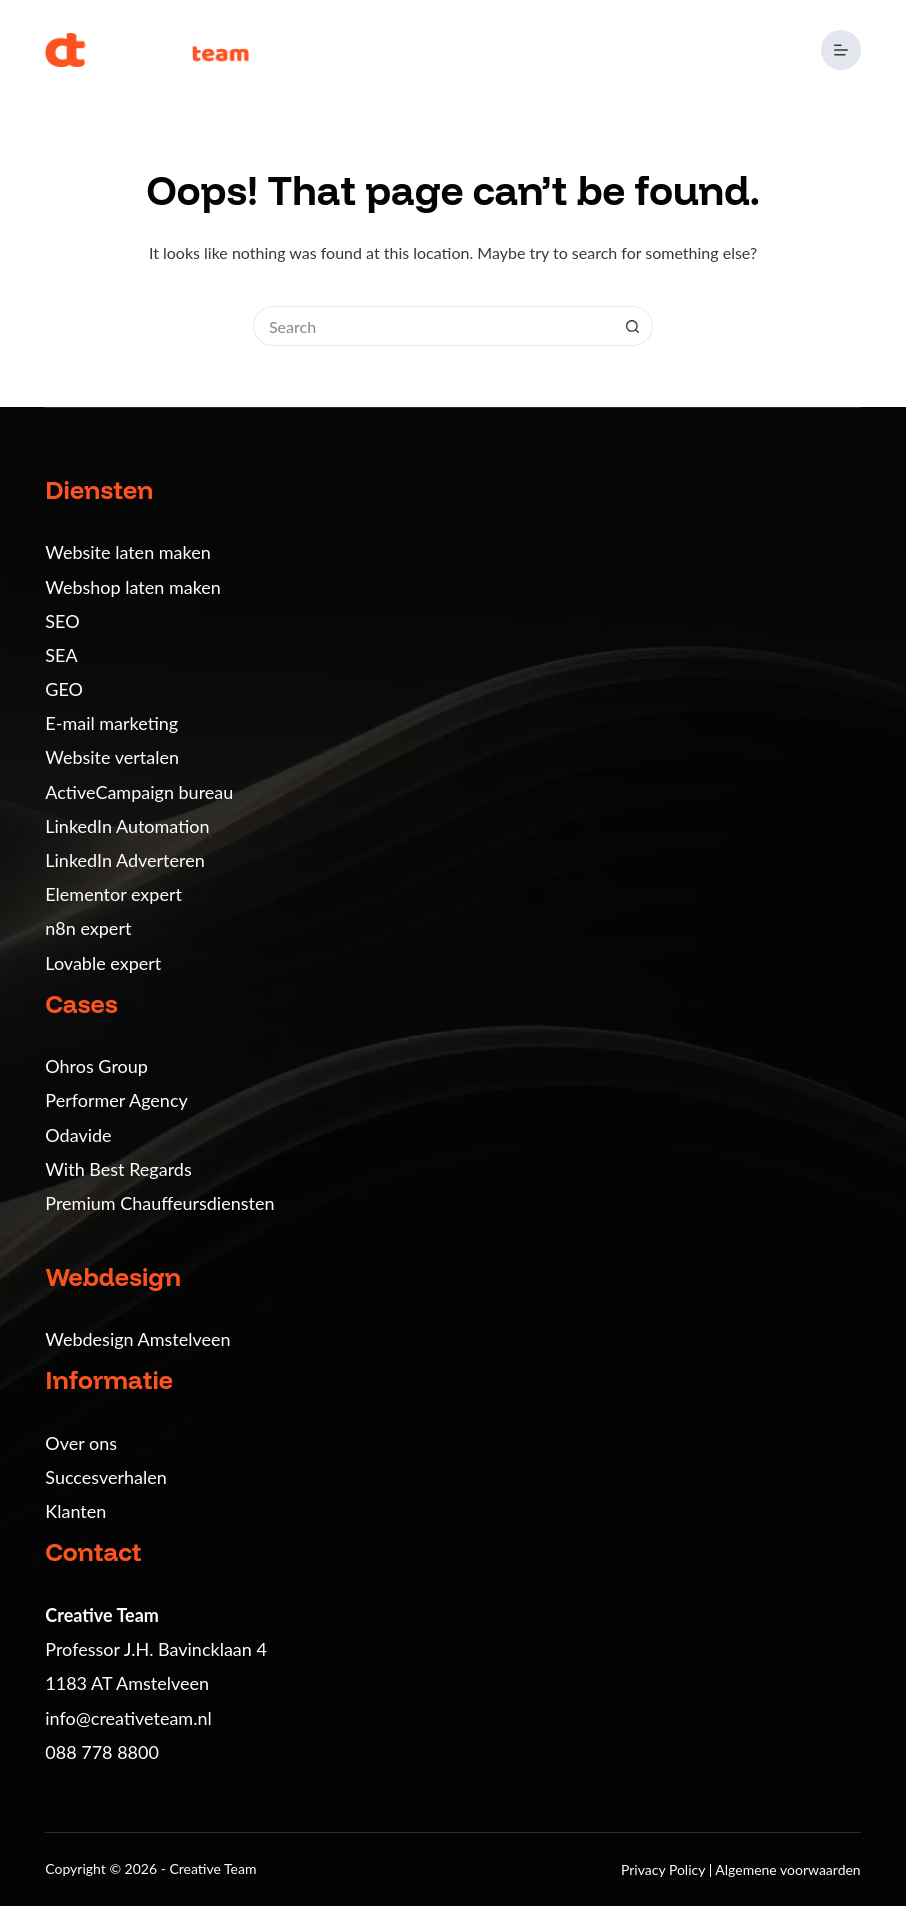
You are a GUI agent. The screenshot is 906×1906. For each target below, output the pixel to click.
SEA (61, 655)
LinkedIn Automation (127, 826)
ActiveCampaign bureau (139, 792)
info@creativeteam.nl (128, 1718)
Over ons (81, 1443)
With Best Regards (118, 1169)
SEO (62, 621)
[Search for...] (433, 326)
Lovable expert (103, 963)
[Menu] (841, 50)
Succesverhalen (106, 1477)
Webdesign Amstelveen (137, 1339)
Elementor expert (113, 894)
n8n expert (88, 928)
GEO (64, 689)
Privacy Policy (665, 1869)
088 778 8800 (102, 1752)
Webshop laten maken (133, 587)
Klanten (75, 1511)
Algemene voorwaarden (787, 1869)
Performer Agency (116, 1100)
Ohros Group (96, 1066)
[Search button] (633, 326)
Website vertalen (112, 757)
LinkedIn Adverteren (124, 860)
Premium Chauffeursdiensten (159, 1203)
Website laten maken (127, 552)
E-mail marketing (111, 723)
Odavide (78, 1135)
